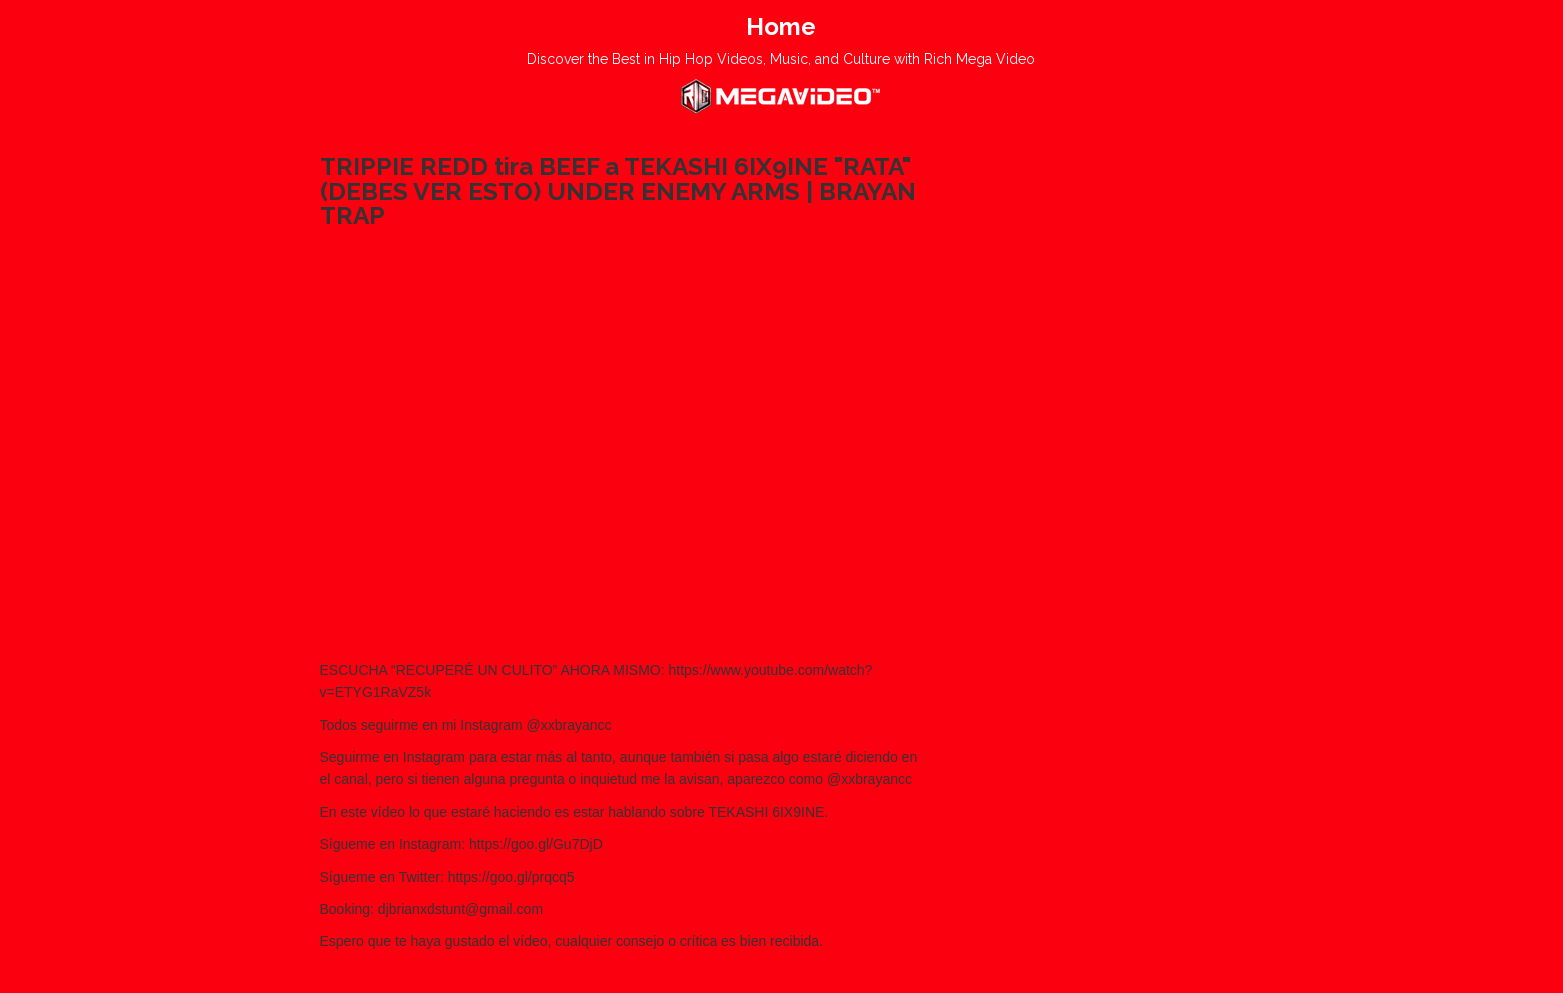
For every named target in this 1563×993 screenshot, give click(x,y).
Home (781, 26)
